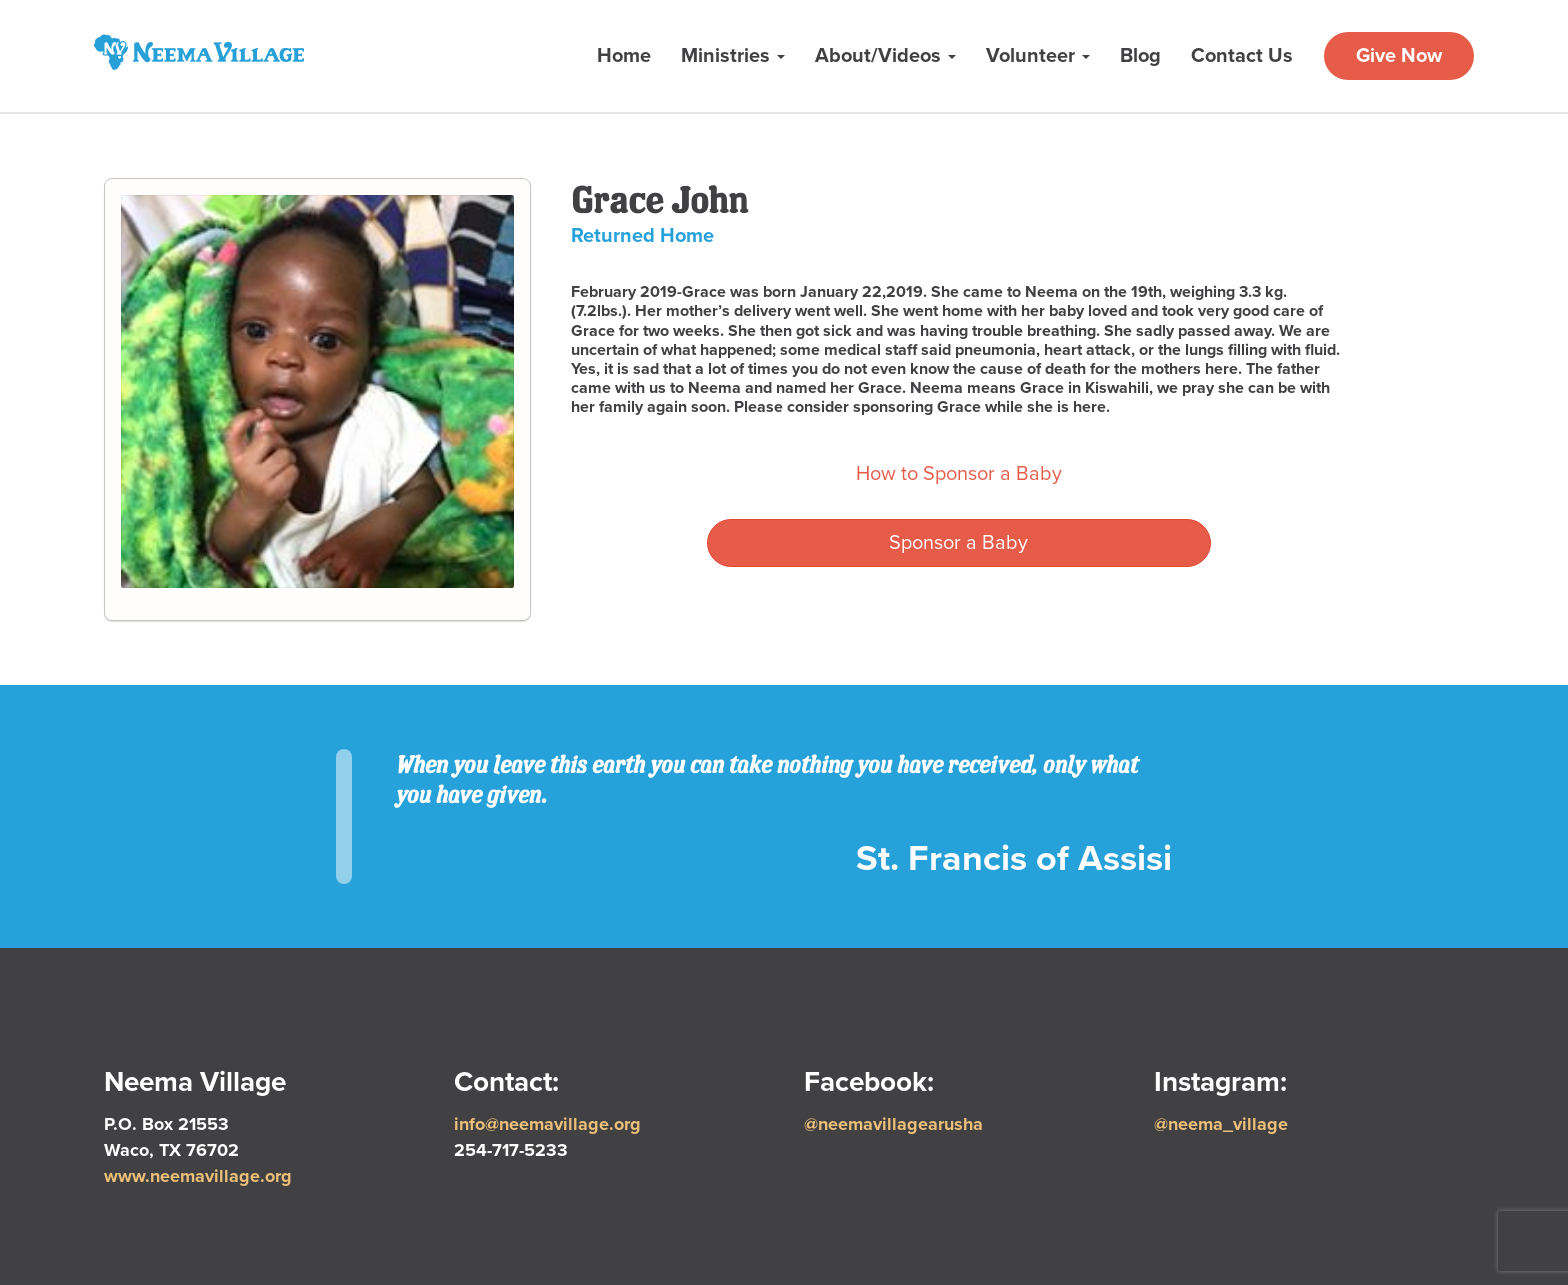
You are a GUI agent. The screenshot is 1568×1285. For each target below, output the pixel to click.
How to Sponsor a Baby (959, 474)
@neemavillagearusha (893, 1124)
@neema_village (1221, 1124)
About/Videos (885, 56)
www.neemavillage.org (198, 1176)
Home (624, 56)
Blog (1140, 56)
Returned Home (642, 236)
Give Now (1399, 56)
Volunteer (1038, 56)
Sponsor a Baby (958, 543)
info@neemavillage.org (547, 1124)
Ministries (733, 56)
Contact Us (1242, 56)
